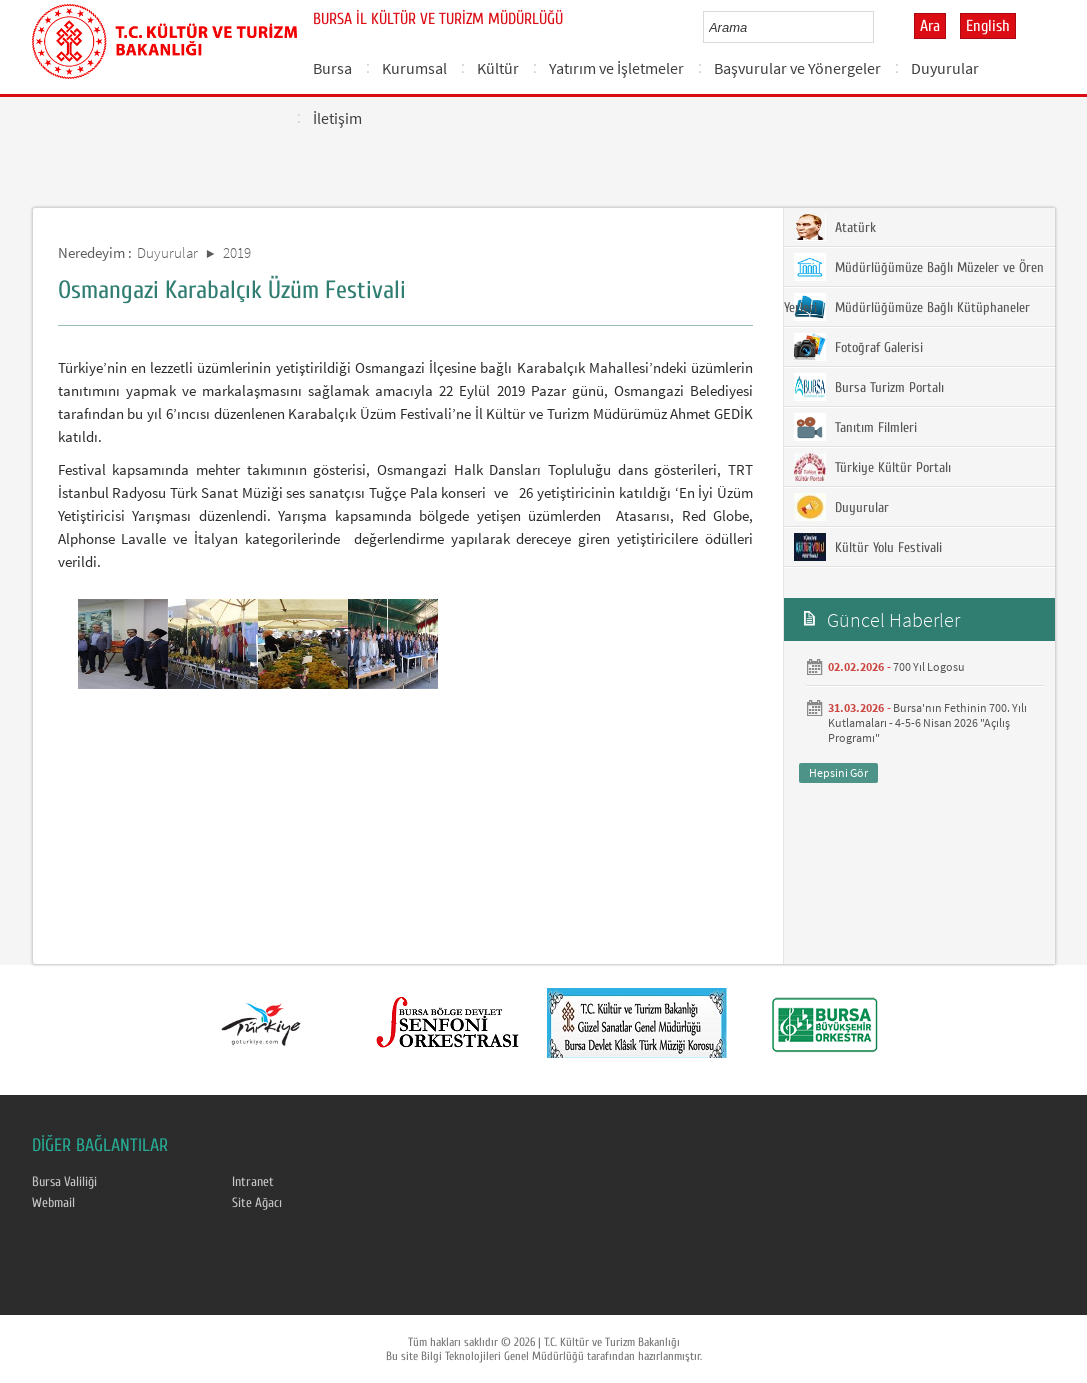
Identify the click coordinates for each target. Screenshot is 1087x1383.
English (988, 26)
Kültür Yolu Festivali (868, 547)
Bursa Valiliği (64, 1182)
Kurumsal (414, 68)
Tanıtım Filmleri (855, 427)
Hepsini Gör (838, 772)
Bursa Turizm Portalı (869, 387)
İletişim (337, 118)
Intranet (253, 1182)
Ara (930, 26)
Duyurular (945, 68)
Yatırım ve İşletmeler (616, 68)
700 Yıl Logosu (929, 666)
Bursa (332, 68)
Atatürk (835, 227)
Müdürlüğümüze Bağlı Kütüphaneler (912, 307)
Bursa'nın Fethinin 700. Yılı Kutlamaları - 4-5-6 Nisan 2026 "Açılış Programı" (927, 722)
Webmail (53, 1203)
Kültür (498, 68)
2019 (237, 252)
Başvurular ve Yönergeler (797, 68)
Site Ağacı (257, 1203)
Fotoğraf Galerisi (858, 347)
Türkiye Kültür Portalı (872, 467)
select (879, 27)
